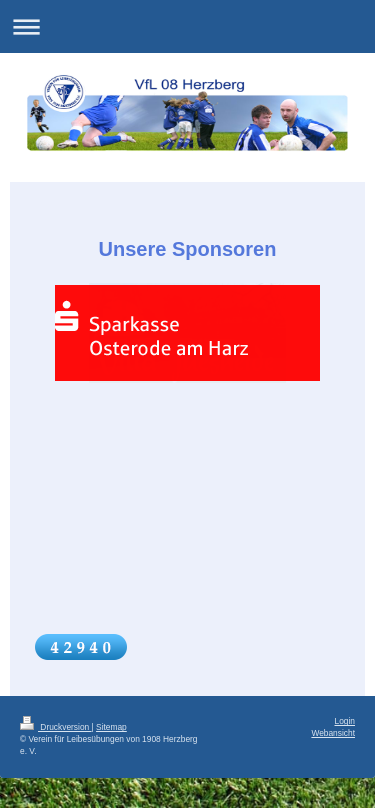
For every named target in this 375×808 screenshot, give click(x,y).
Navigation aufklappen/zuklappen (187, 26)
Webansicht (333, 733)
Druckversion (56, 727)
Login (345, 721)
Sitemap (111, 727)
